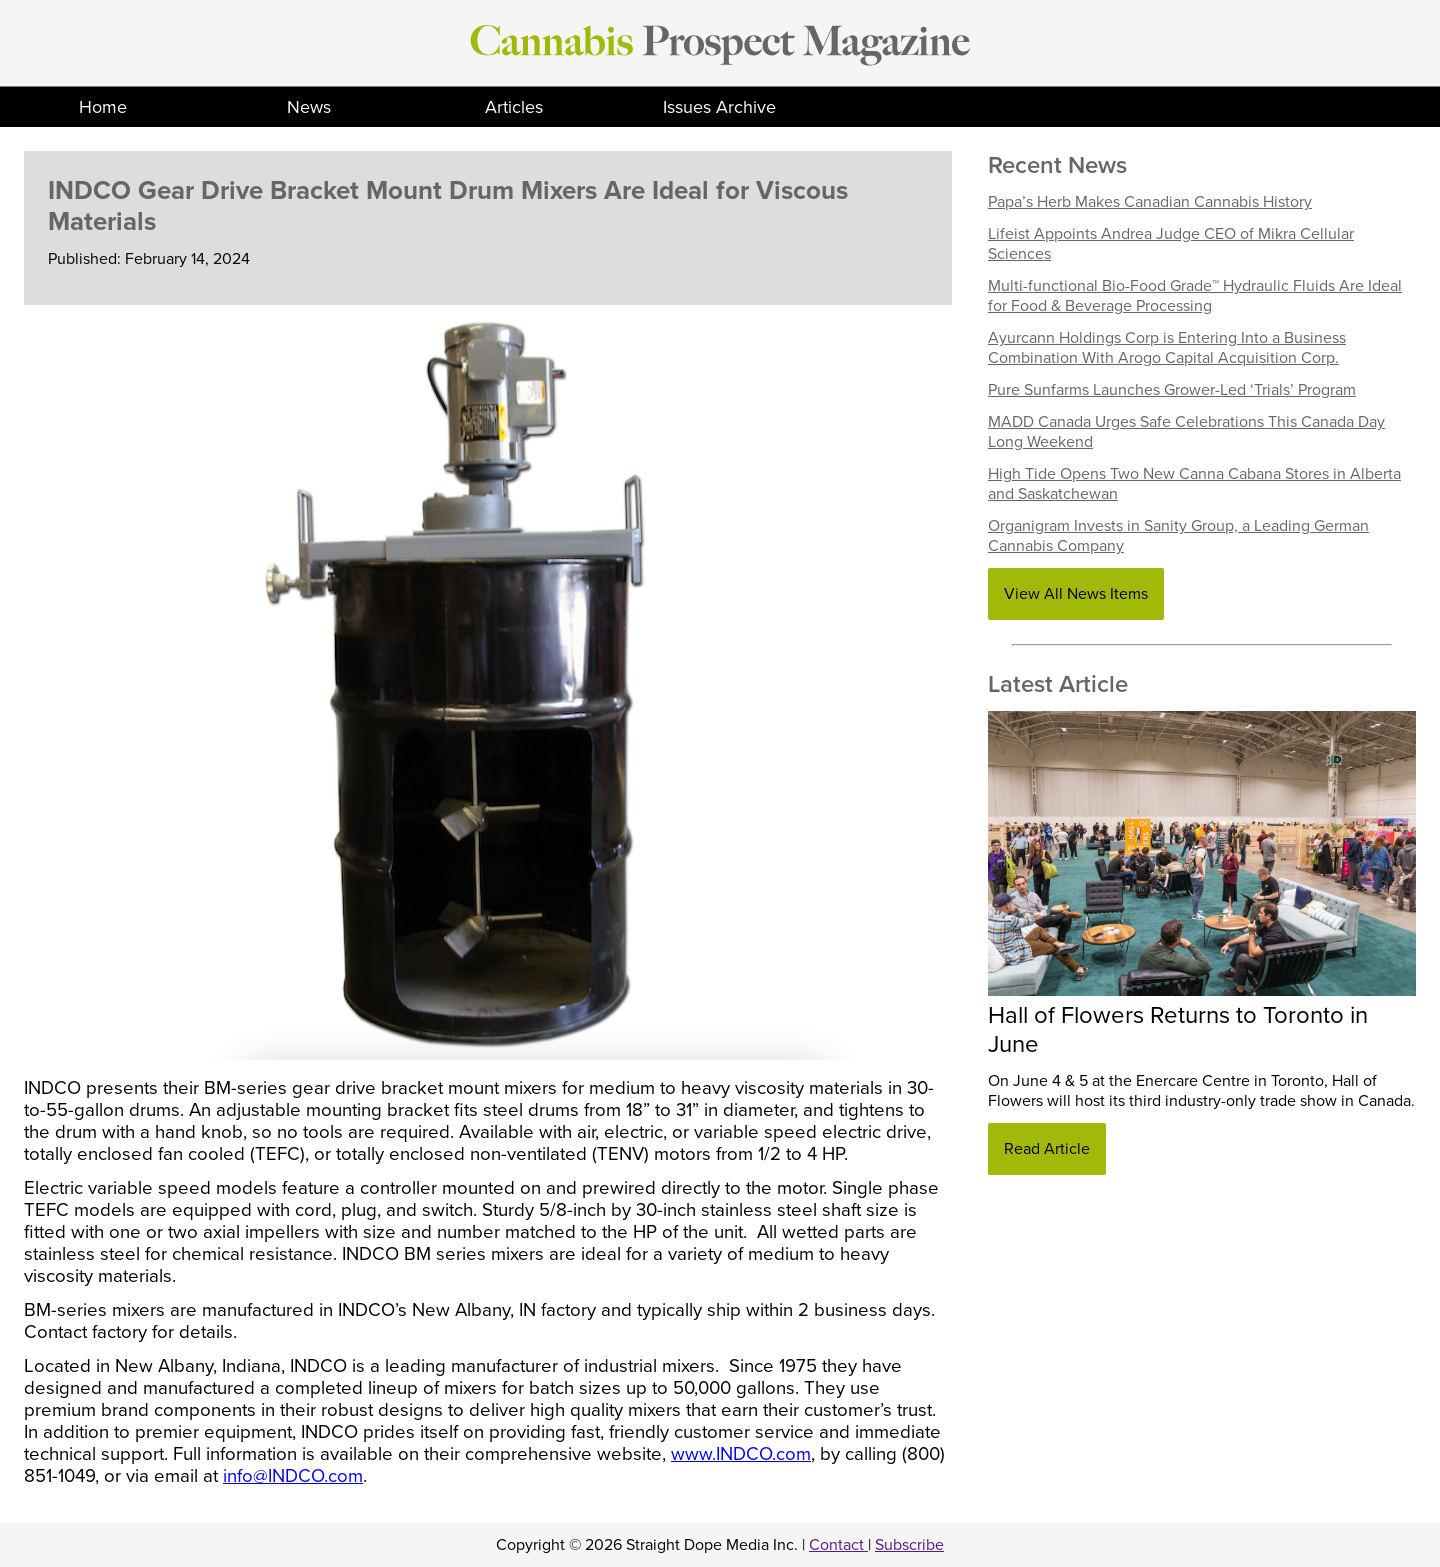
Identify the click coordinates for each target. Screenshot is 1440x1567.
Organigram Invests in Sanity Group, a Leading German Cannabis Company (1178, 536)
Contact (838, 1545)
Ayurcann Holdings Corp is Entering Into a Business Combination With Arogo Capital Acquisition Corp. (1167, 348)
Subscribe (909, 1545)
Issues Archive (719, 107)
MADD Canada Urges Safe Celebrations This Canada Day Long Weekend (1186, 432)
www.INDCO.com (741, 1454)
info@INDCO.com (293, 1476)
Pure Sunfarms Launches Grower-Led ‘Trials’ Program (1172, 390)
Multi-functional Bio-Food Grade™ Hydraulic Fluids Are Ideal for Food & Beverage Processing (1195, 296)
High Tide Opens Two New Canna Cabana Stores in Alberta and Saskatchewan (1194, 484)
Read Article (1047, 1149)
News (309, 107)
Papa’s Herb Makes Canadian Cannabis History (1150, 202)
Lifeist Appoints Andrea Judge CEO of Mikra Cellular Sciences (1171, 244)
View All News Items (1076, 594)
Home (103, 107)
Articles (514, 107)
